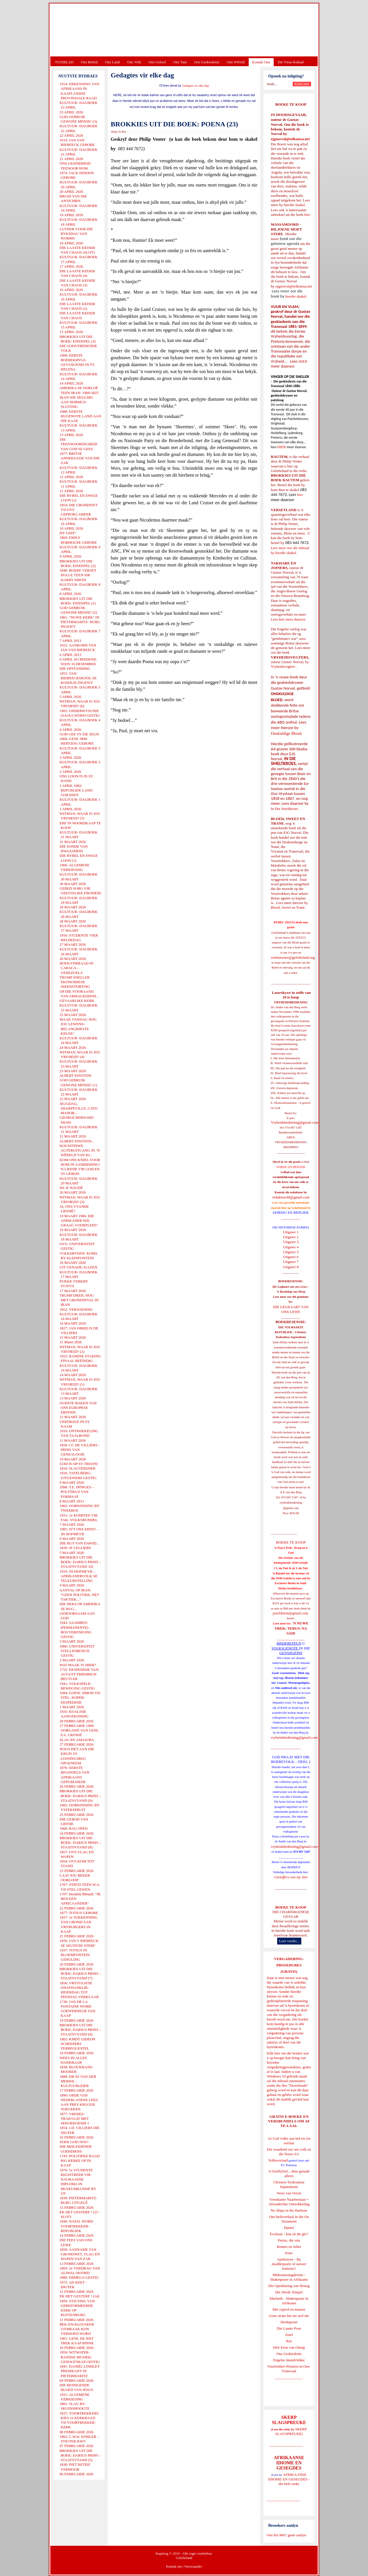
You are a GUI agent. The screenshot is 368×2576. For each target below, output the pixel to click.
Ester (289, 2253)
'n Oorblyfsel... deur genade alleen (289, 2173)
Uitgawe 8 (291, 1267)
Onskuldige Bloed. (287, 733)
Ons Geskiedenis (206, 62)
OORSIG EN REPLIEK (291, 1212)
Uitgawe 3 (291, 1242)
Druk (114, 131)
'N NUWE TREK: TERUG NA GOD (291, 1628)
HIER (302, 361)
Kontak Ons (261, 62)
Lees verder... (289, 1941)
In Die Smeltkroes (284, 808)
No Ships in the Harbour (289, 2210)
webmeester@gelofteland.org (293, 957)
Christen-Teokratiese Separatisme (288, 2184)
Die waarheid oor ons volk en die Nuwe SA (289, 2151)
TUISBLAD (64, 62)
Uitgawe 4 (291, 1247)
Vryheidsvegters (283, 666)
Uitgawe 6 (291, 1257)
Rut (289, 2341)
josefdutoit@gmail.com (290, 1613)
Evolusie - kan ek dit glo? (289, 2234)
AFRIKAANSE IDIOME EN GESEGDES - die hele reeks (289, 2479)
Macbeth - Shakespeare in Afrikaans (289, 2300)
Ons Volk (134, 62)
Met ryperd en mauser (289, 2309)
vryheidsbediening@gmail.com (294, 1737)
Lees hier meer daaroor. (288, 619)
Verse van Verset (289, 2193)
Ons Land (112, 62)
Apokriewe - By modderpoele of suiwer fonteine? (289, 2264)
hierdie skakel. (295, 205)
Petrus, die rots (289, 2240)
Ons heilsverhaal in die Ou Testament (289, 2218)
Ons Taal (180, 62)
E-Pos (122, 131)
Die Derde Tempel (289, 2292)
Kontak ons (174, 2566)
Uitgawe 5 (291, 1252)
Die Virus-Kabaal (291, 62)
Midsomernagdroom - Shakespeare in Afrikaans (289, 2277)
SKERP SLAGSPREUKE (291, 2431)
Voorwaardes (193, 2566)
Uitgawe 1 (291, 1232)
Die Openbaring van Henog (288, 2286)
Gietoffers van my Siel (290, 1877)
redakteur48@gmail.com (290, 1197)
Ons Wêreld (236, 62)
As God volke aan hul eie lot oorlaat (289, 2140)
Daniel (289, 2227)
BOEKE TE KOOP (290, 1907)
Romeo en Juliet (289, 2246)
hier (306, 214)
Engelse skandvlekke (288, 2360)
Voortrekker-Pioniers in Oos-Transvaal (288, 2368)
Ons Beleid (89, 62)
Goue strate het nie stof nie (289, 2316)
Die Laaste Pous (289, 2328)
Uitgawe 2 (291, 1237)
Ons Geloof (157, 62)
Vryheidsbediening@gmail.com (294, 1122)
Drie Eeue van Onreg (289, 2347)
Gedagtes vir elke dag (195, 85)
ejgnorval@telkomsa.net (290, 139)
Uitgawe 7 (291, 1262)
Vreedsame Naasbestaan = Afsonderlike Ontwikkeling (289, 2201)
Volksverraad (278, 2160)
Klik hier (273, 2053)
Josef (289, 2335)
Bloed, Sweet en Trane (288, 907)
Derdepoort (288, 2322)
